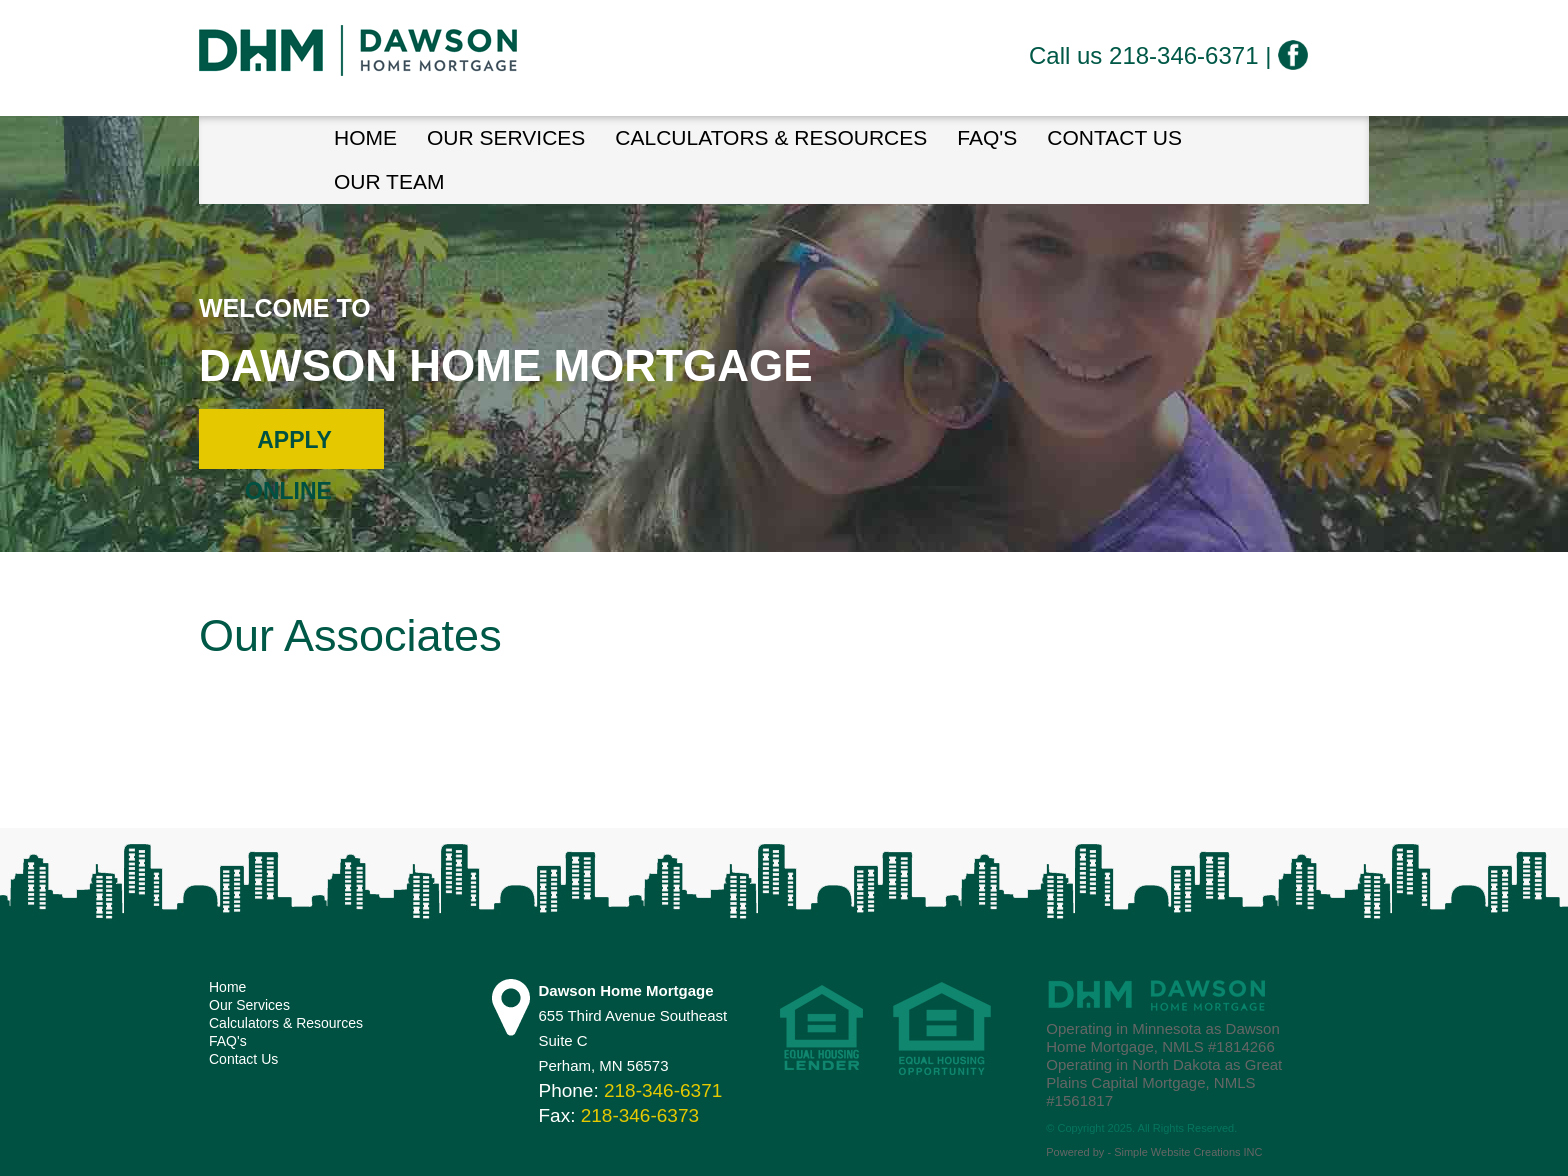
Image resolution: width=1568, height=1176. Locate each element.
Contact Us (1114, 137)
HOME (365, 137)
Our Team (389, 181)
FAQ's (987, 137)
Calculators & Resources (771, 137)
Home (227, 987)
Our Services (506, 137)
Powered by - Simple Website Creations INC (1154, 1152)
